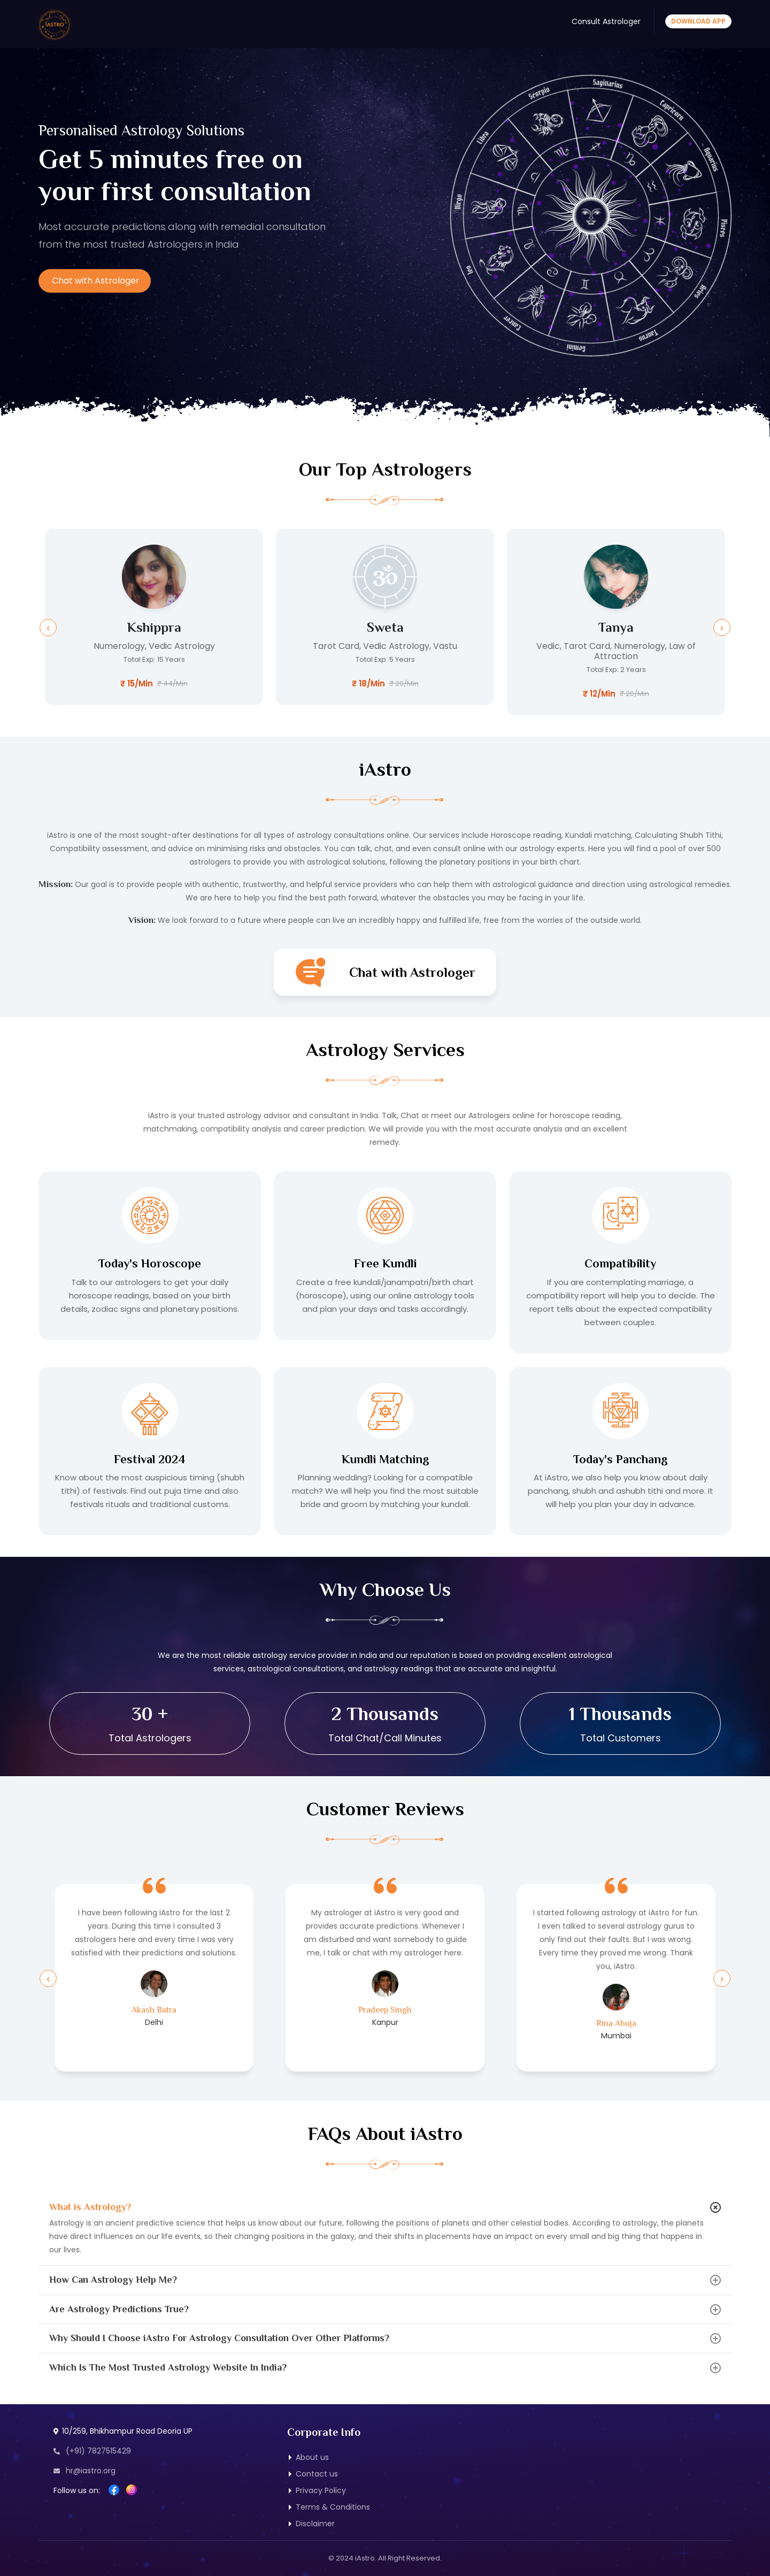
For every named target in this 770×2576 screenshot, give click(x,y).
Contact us (317, 2473)
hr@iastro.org (84, 2470)
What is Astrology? (90, 2207)
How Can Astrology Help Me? (113, 2279)
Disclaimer (315, 2523)
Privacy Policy (321, 2490)
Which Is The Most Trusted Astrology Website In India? (168, 2367)
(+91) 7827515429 (92, 2450)
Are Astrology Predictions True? (119, 2309)
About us (312, 2457)
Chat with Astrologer (96, 280)
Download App (698, 21)
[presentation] (48, 627)
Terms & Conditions (333, 2507)
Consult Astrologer (606, 21)
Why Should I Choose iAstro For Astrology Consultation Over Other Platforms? (219, 2338)
